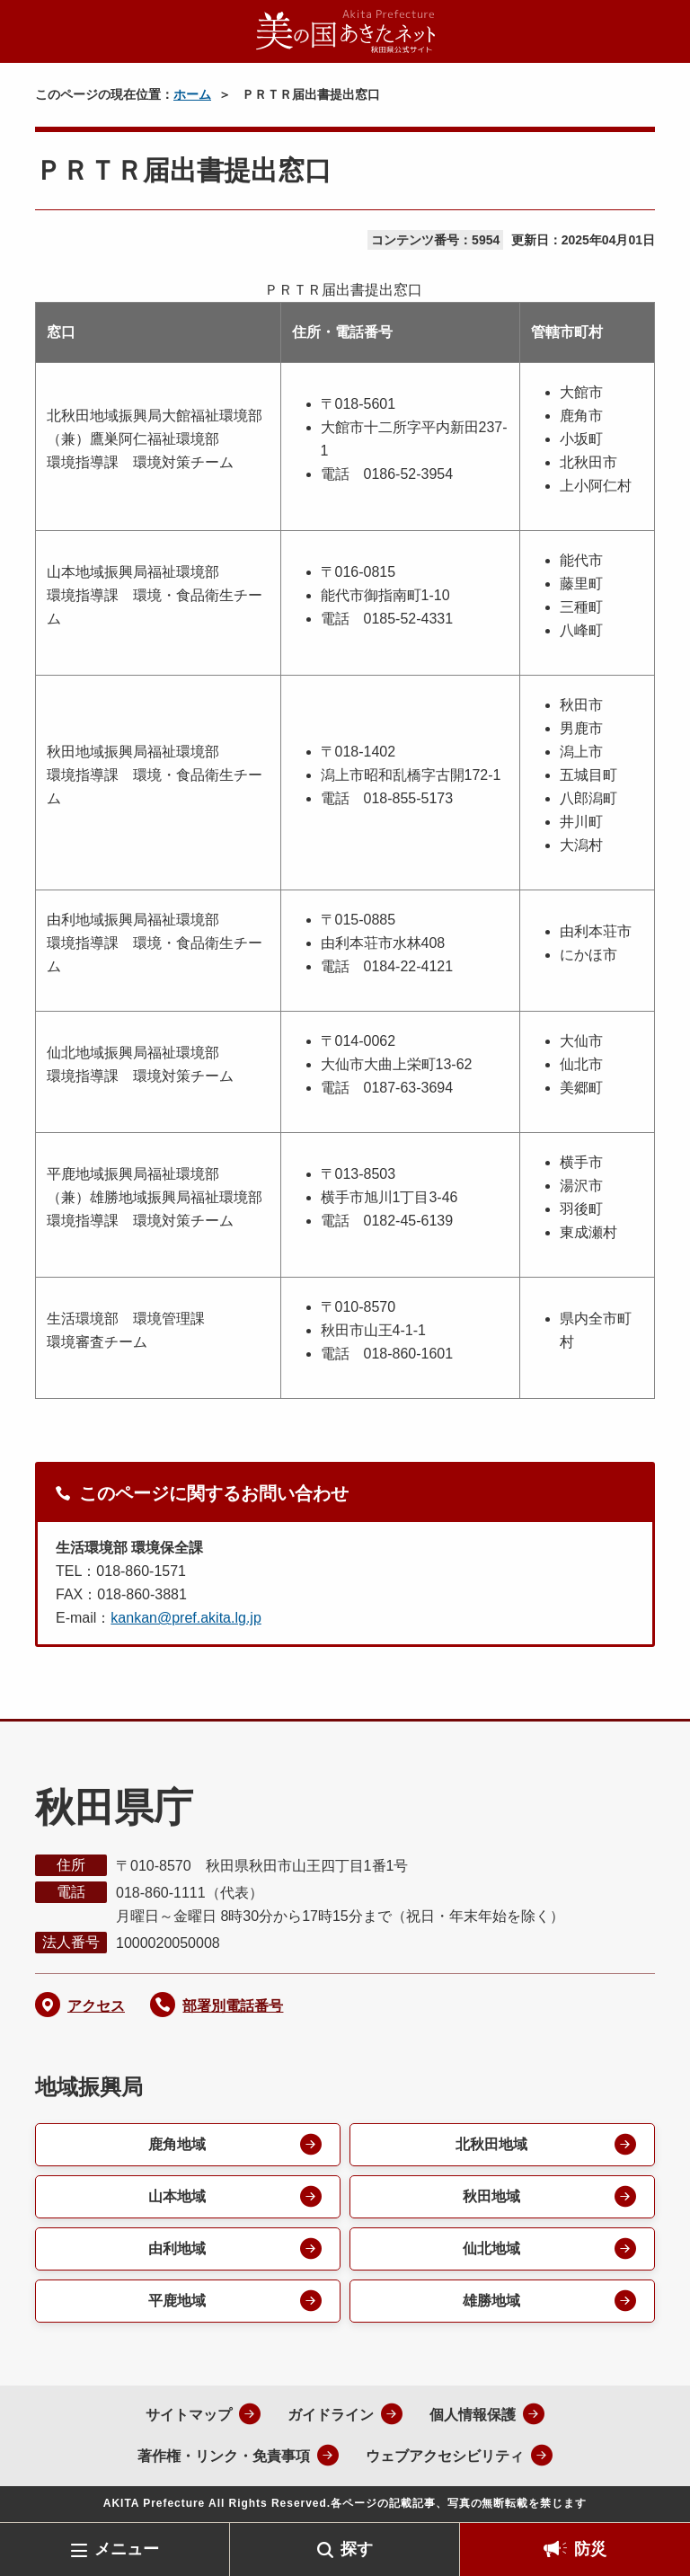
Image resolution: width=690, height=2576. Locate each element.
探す (357, 2549)
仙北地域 (491, 2248)
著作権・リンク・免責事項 (223, 2456)
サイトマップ (189, 2414)
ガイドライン (331, 2414)
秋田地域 (491, 2196)
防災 (590, 2549)
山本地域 (177, 2196)
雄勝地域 (491, 2300)
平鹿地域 (177, 2300)
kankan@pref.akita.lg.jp (186, 1617)
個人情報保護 (472, 2414)
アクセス (96, 2006)
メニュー (126, 2549)
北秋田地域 (491, 2144)
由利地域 (177, 2248)
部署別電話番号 (232, 2006)
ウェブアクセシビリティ (445, 2456)
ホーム (192, 94)
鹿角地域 (177, 2144)
